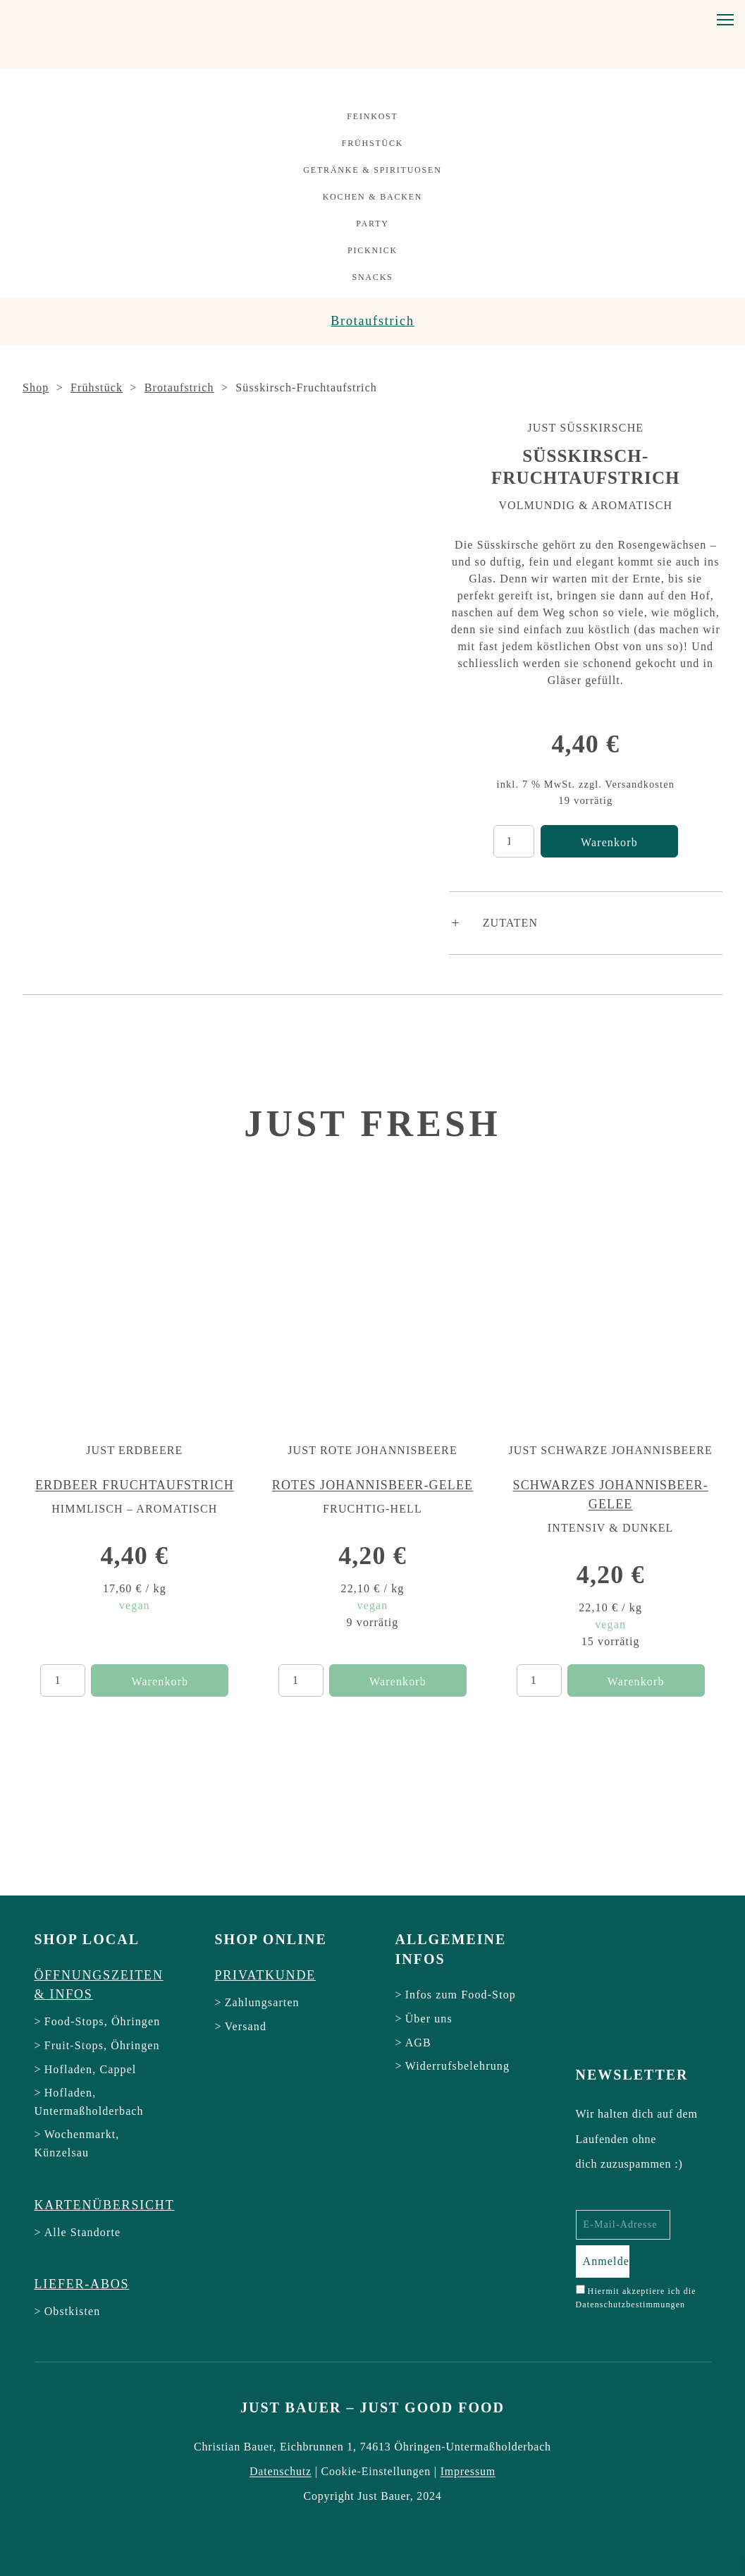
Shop (36, 387)
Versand (245, 2026)
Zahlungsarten (262, 2002)
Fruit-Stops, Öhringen (102, 2045)
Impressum (468, 2471)
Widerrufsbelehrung (457, 2066)
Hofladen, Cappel (90, 2069)
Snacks (372, 277)
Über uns (428, 2019)
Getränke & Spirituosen (372, 170)
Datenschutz (281, 2471)
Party (372, 223)
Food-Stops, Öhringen (102, 2021)
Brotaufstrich (372, 321)
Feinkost (372, 116)
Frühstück (373, 143)
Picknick (372, 250)
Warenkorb (609, 842)
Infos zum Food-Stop (460, 1995)
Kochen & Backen (373, 197)
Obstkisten (72, 2311)
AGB (418, 2043)
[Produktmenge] (513, 841)
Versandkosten (640, 784)
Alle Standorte (82, 2232)
